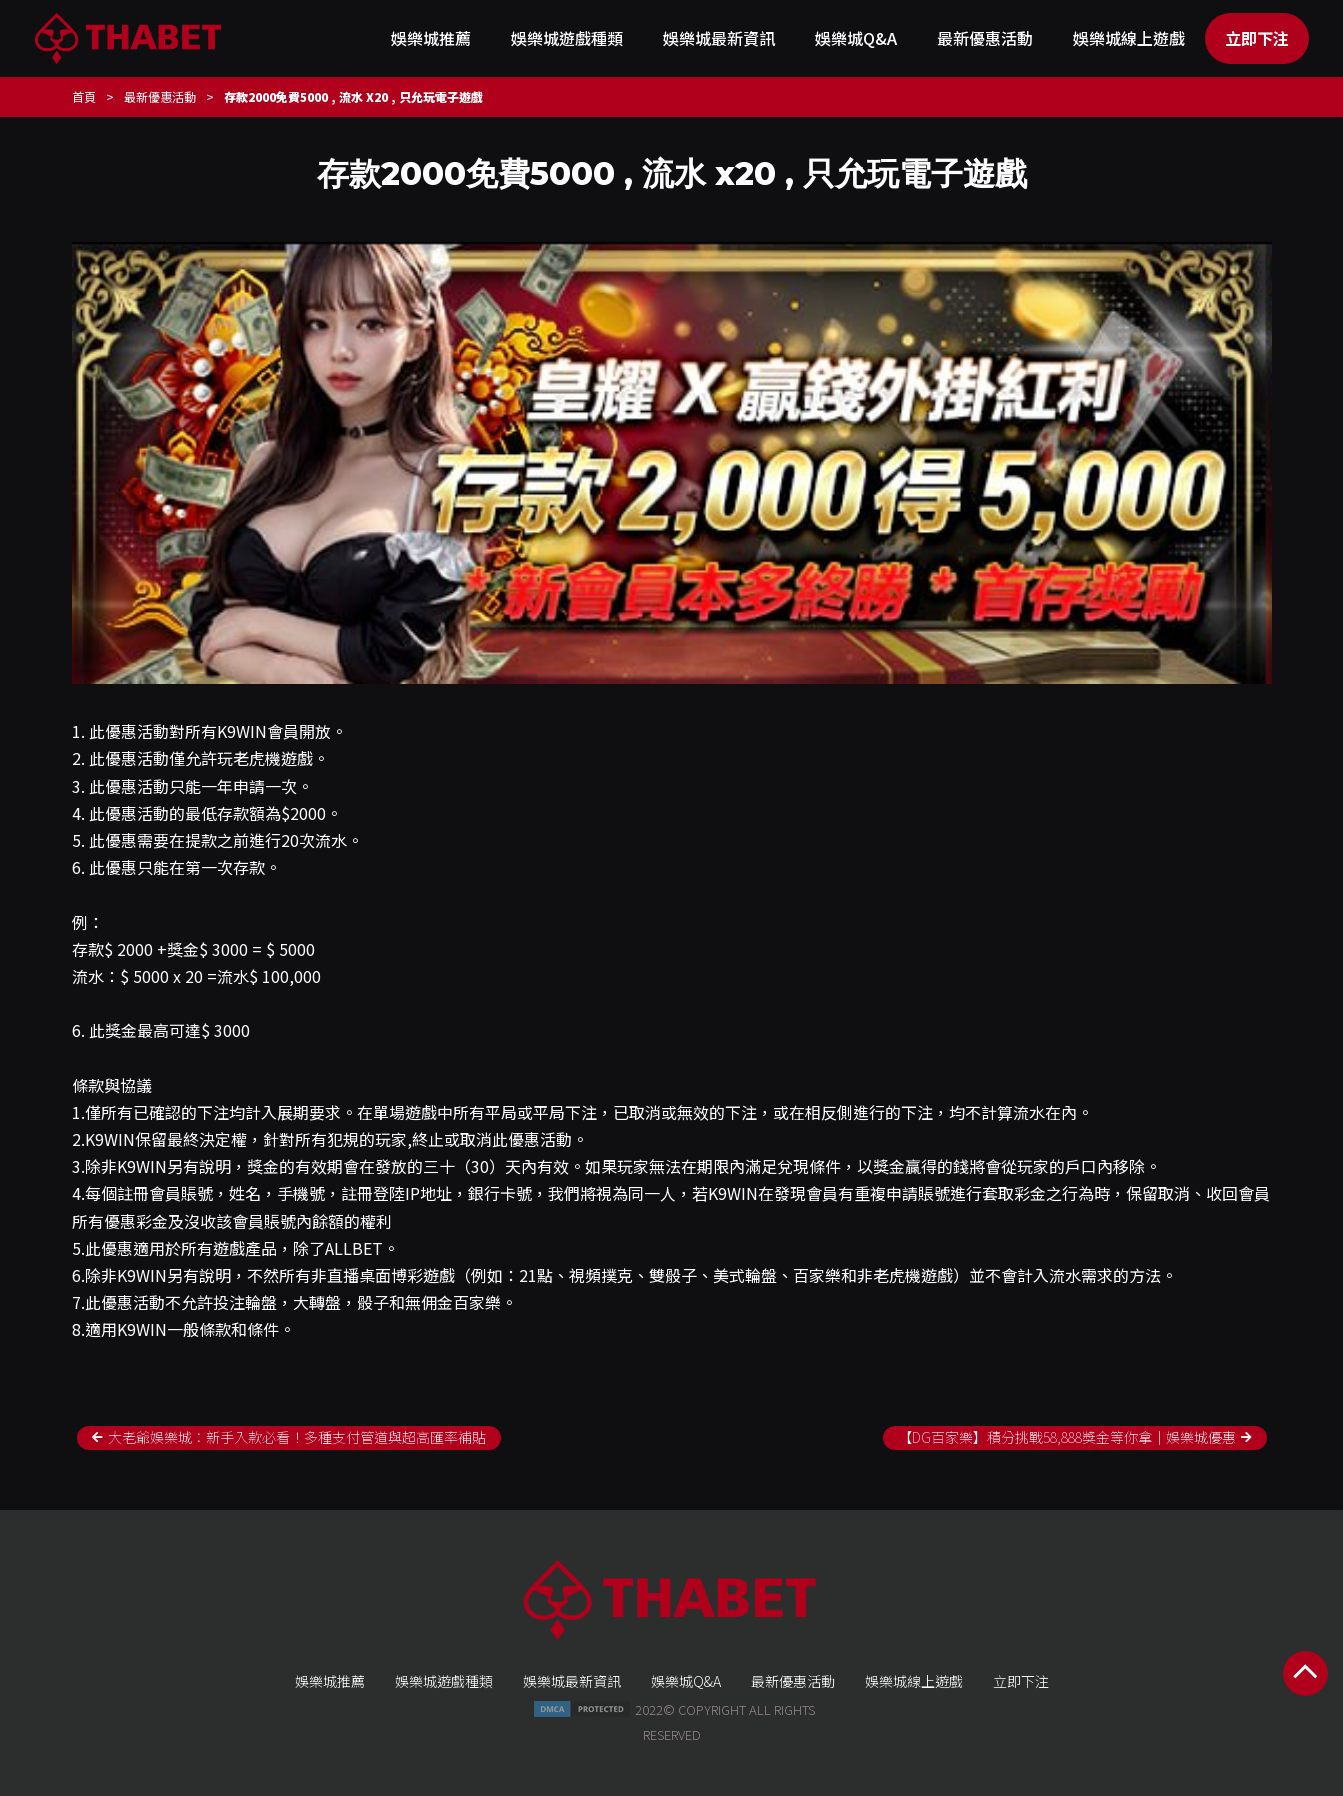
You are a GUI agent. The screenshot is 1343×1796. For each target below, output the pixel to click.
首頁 (84, 96)
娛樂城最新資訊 (719, 38)
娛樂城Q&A (856, 38)
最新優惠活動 (985, 38)
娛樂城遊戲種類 (567, 38)
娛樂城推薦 (431, 38)
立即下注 (1257, 38)
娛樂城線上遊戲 (1129, 38)
